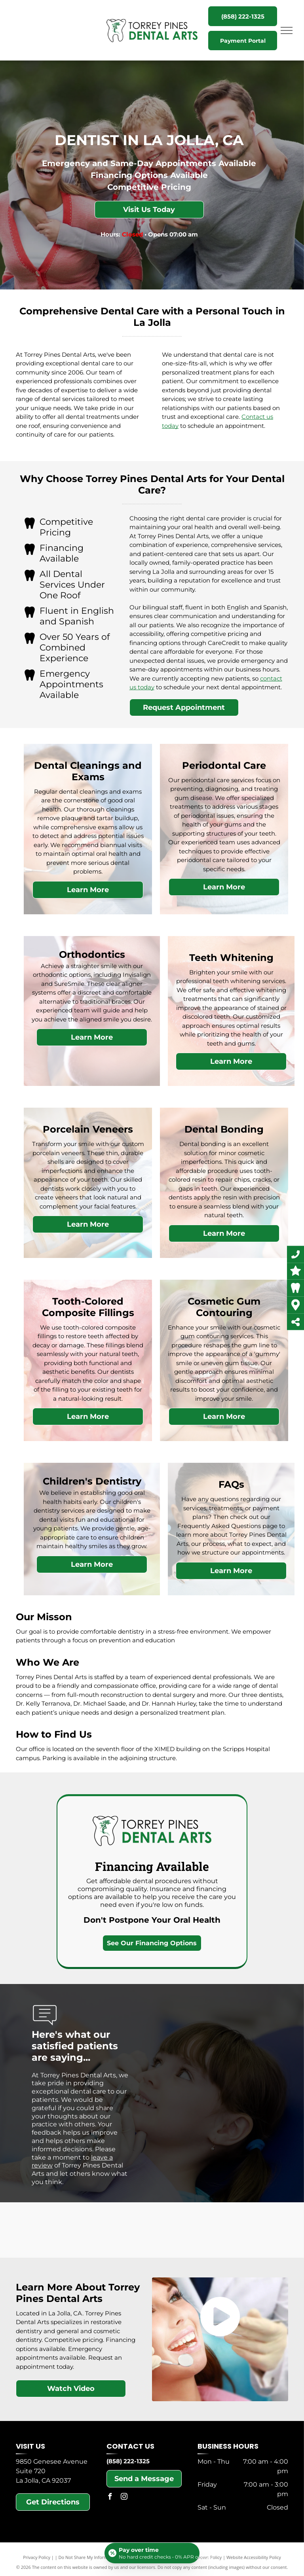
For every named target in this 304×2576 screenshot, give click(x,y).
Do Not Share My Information (88, 2557)
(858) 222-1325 (128, 2461)
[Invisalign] (53, 2230)
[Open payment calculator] (152, 2553)
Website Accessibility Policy (253, 2557)
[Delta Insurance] (172, 2230)
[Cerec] (132, 2230)
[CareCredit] (211, 2230)
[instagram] (124, 2497)
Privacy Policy (36, 2557)
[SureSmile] (93, 2230)
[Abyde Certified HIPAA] (251, 2230)
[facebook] (109, 2497)
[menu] (286, 30)
